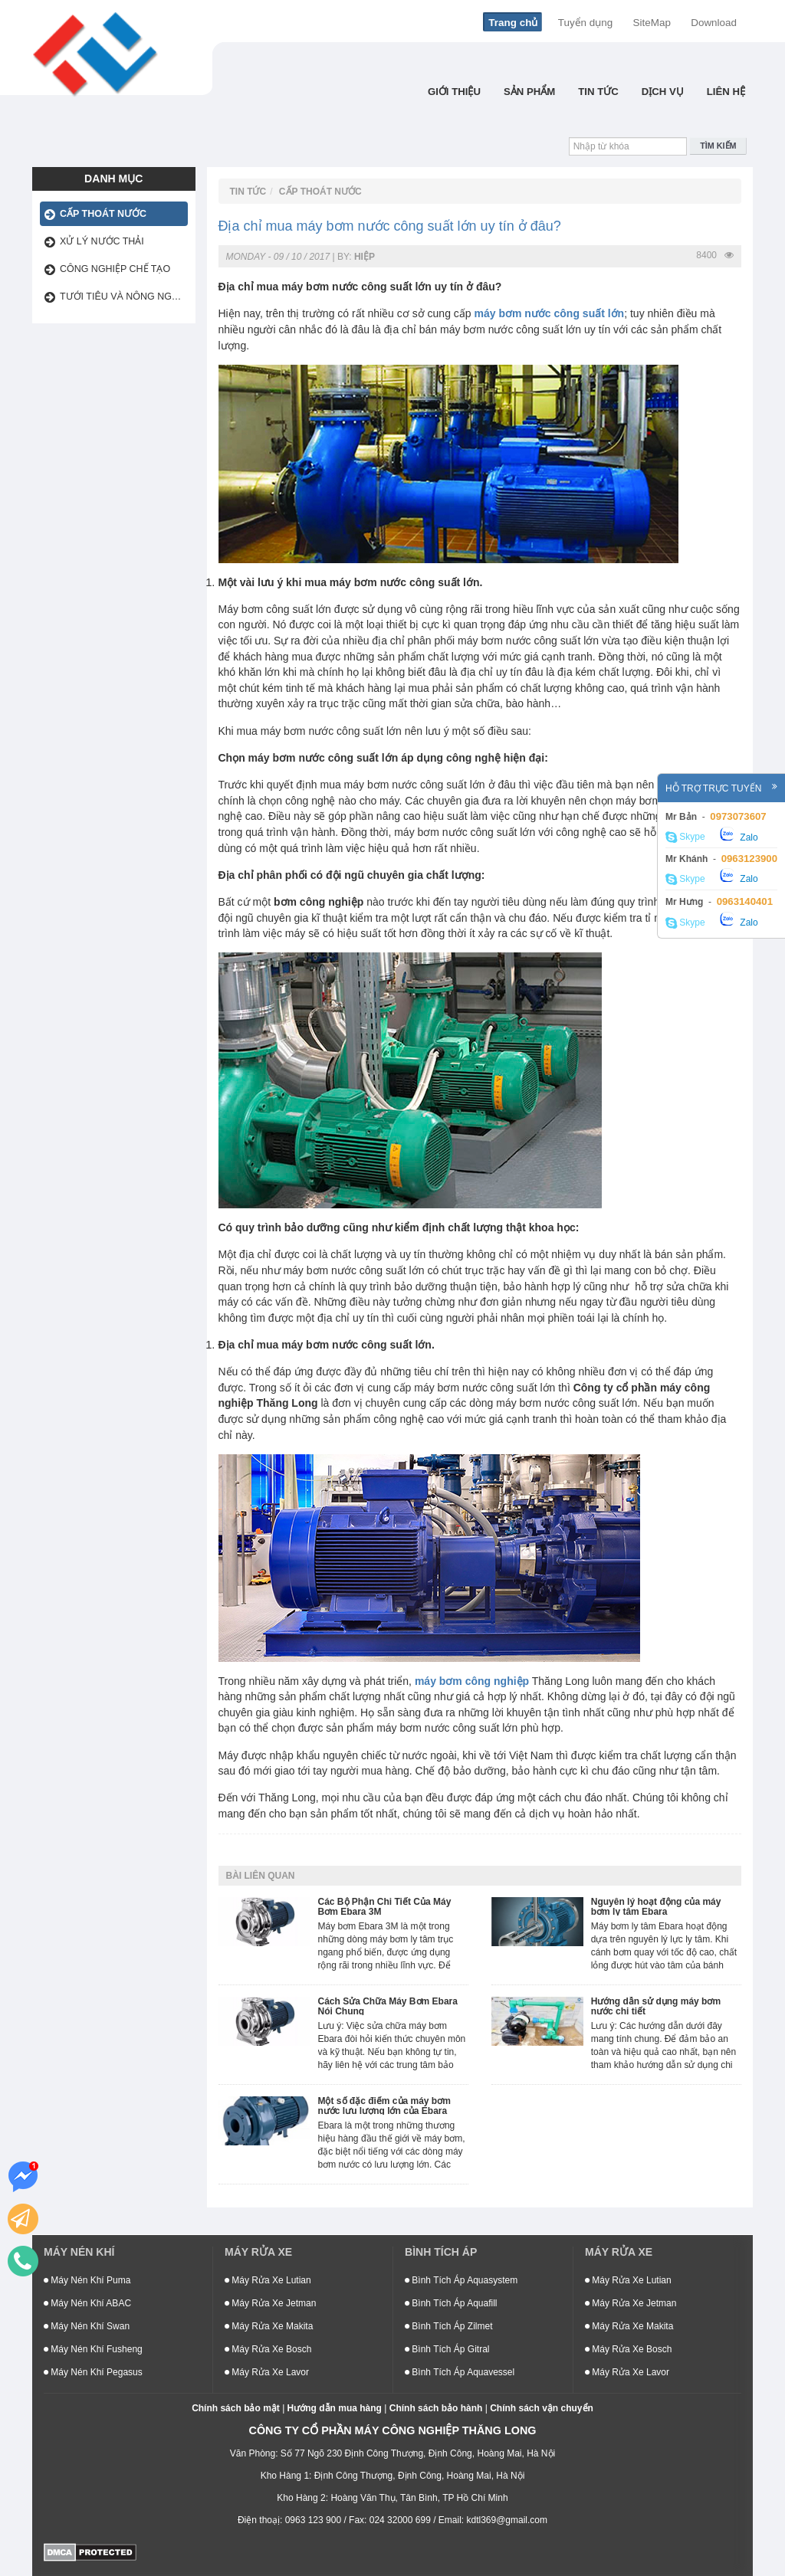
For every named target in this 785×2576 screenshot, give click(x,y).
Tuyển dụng (585, 22)
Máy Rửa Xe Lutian (268, 2280)
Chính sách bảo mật (236, 2408)
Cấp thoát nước (103, 213)
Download (714, 22)
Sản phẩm (529, 91)
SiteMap (652, 22)
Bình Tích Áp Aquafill (451, 2303)
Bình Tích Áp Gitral (447, 2349)
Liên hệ (726, 91)
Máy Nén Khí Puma (87, 2280)
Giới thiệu (454, 91)
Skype (685, 837)
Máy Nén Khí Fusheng (93, 2349)
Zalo (739, 835)
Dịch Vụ (663, 91)
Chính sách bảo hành (436, 2408)
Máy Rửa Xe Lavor (267, 2372)
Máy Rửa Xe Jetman (270, 2303)
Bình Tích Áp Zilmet (449, 2326)
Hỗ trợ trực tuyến (721, 788)
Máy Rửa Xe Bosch (268, 2349)
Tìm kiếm (718, 145)
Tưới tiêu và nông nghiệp (124, 296)
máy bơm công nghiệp (472, 1681)
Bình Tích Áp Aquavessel (459, 2372)
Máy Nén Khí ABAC (87, 2303)
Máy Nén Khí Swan (87, 2326)
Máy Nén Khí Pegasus (93, 2372)
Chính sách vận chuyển (541, 2408)
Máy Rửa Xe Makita (269, 2326)
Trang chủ (512, 22)
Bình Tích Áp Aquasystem (461, 2280)
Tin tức (598, 91)
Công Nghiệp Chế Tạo (115, 269)
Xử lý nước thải (102, 241)
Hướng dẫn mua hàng (334, 2408)
